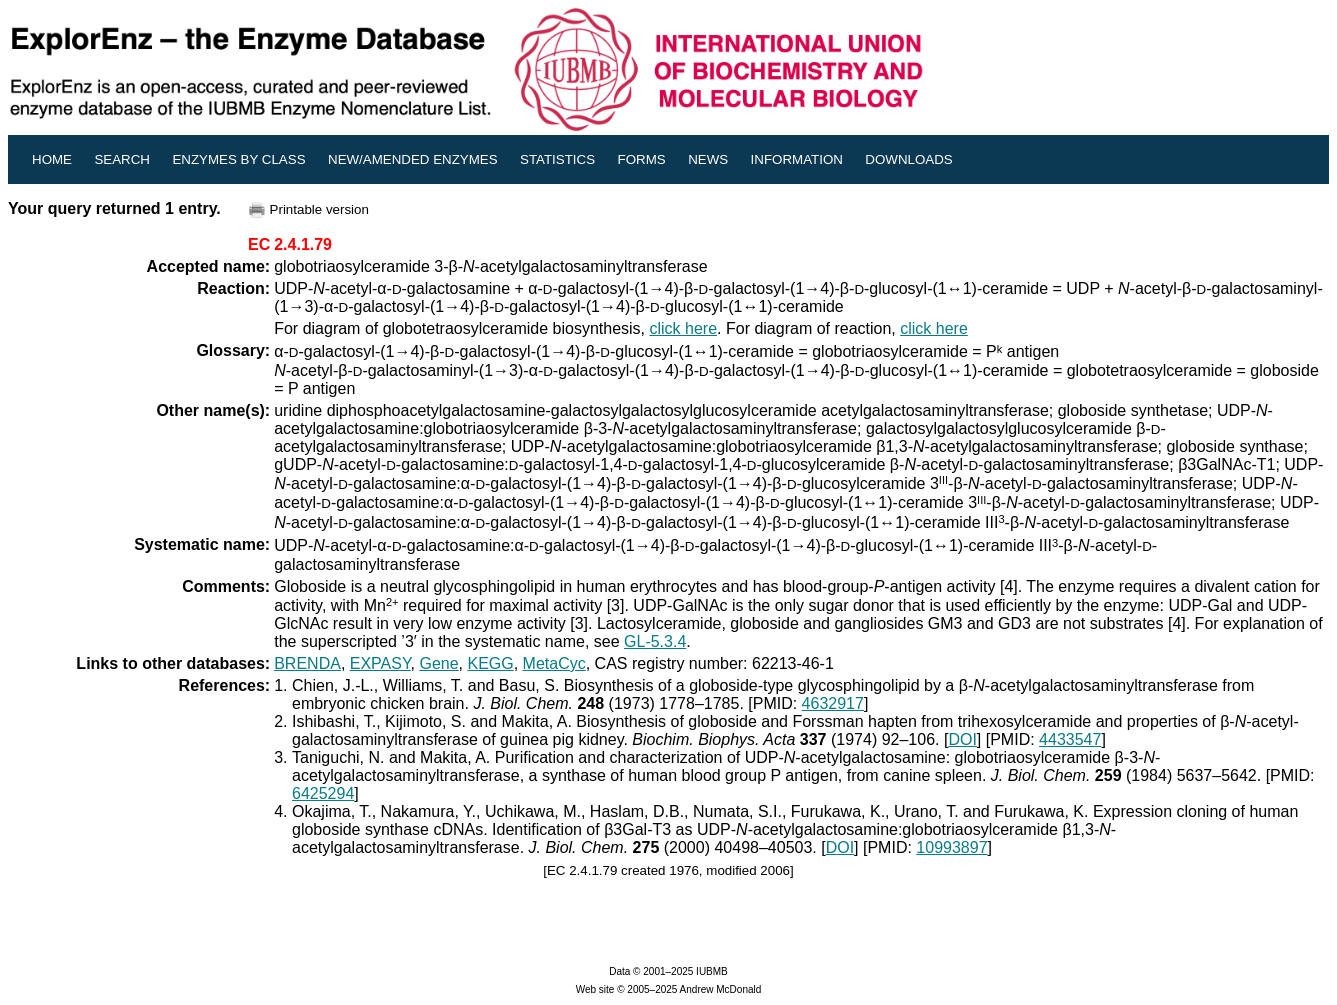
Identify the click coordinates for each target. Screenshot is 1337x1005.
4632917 (833, 703)
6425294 (323, 793)
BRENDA (307, 663)
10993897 (951, 847)
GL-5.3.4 (655, 641)
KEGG (490, 663)
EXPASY (380, 663)
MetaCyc (554, 663)
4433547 (1070, 739)
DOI (962, 739)
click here (683, 328)
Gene (438, 663)
